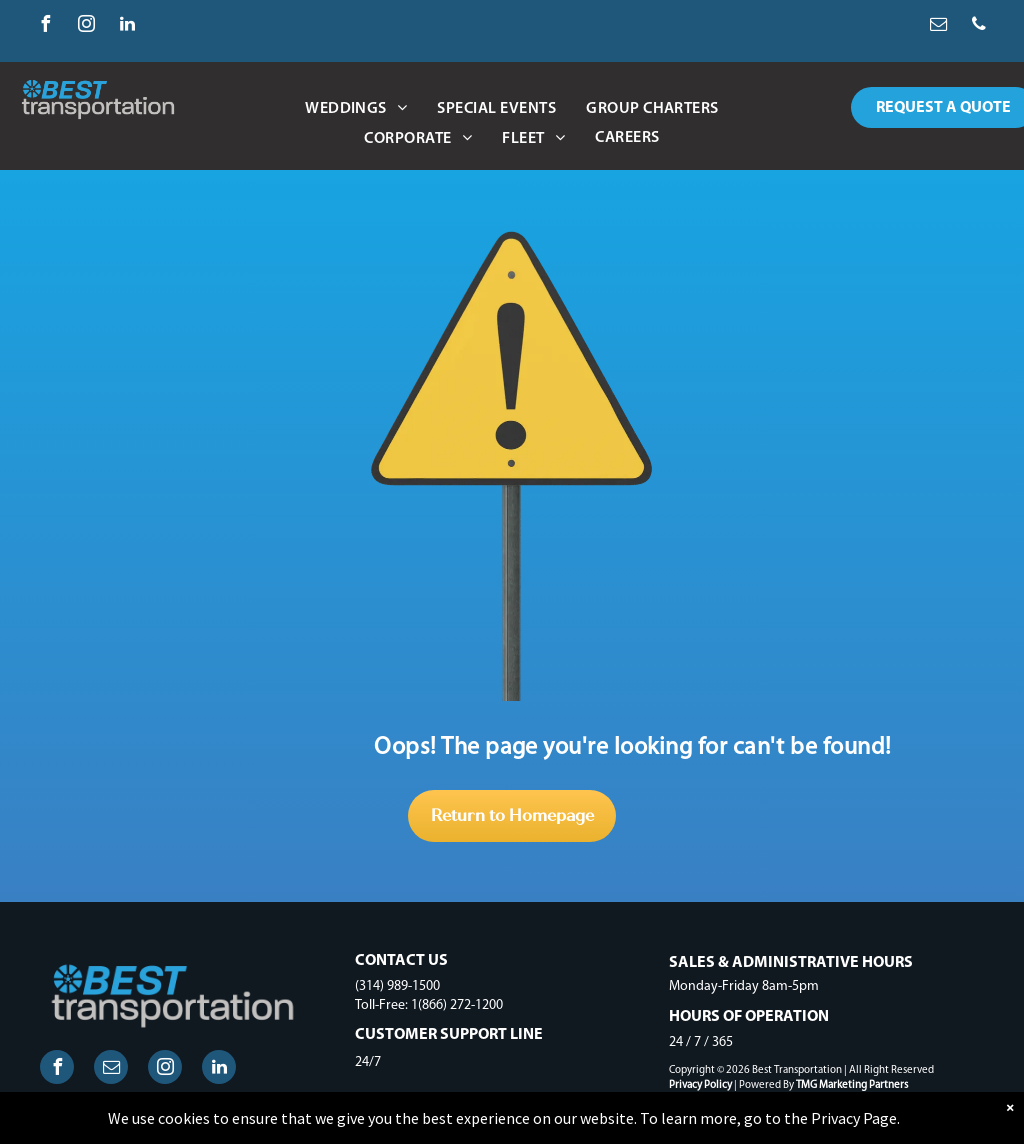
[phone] (979, 26)
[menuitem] (356, 108)
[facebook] (45, 26)
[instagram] (86, 26)
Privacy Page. (855, 1118)
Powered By (766, 1085)
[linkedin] (127, 26)
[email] (938, 26)
